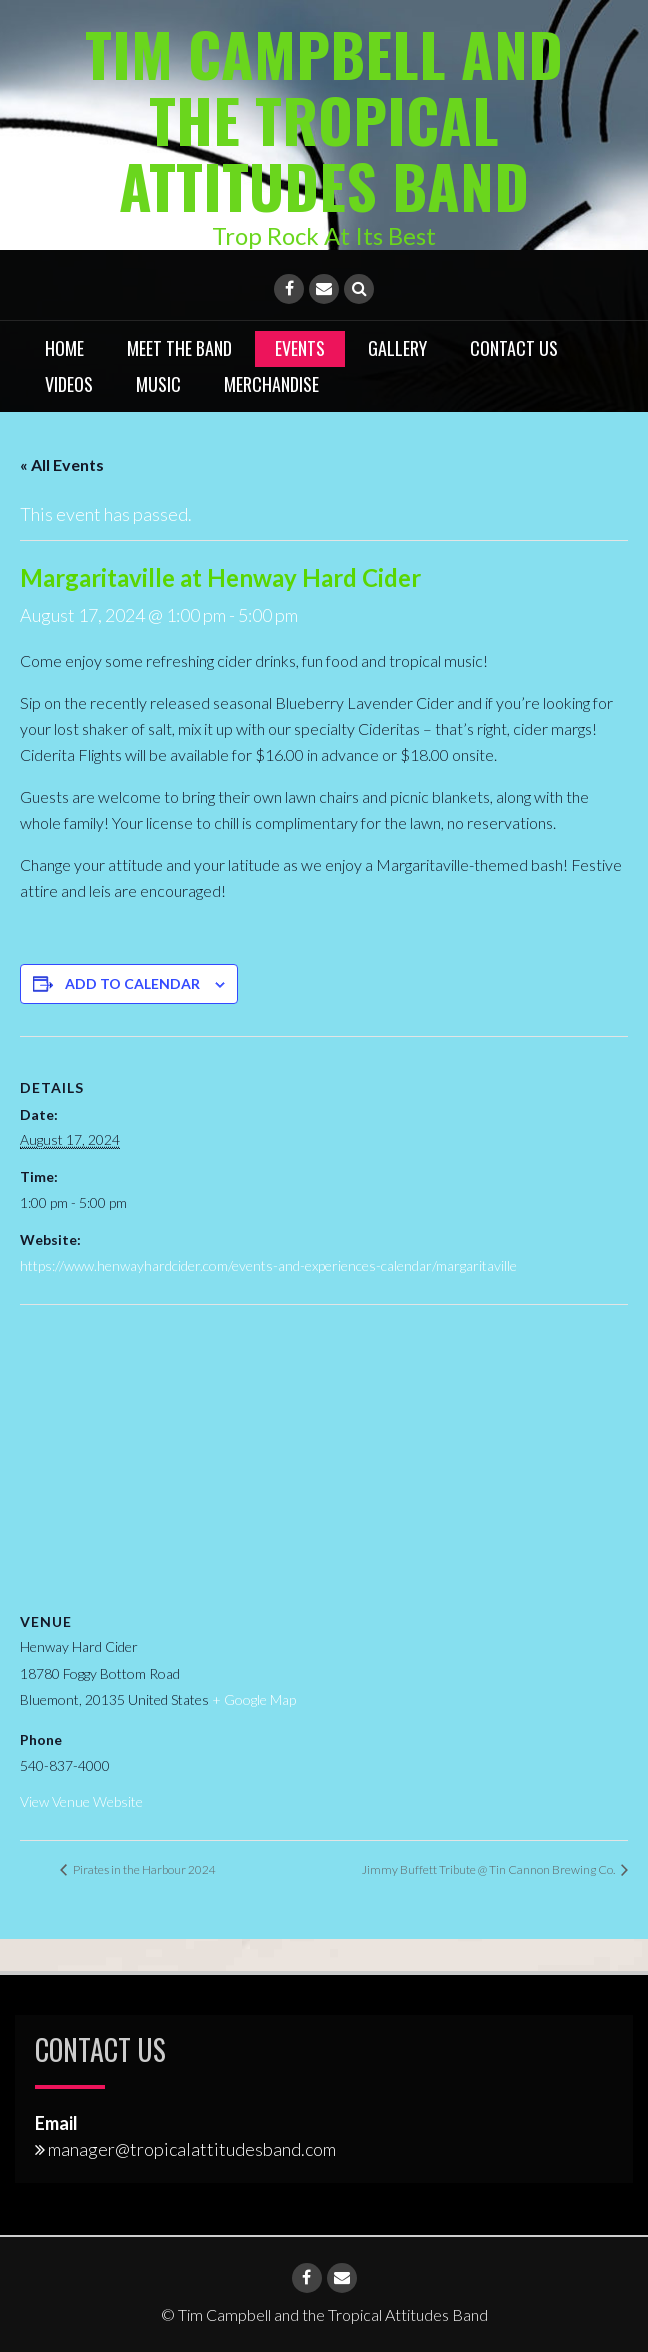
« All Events (62, 464)
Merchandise (271, 383)
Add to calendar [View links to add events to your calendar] (132, 982)
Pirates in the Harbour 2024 (143, 1868)
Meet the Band (179, 347)
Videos (69, 383)
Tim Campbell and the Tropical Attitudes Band (324, 118)
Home (64, 347)
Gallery (397, 347)
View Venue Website (81, 1800)
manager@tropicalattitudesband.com (192, 2148)
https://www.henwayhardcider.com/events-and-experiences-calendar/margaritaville (268, 1264)
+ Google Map (254, 1699)
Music (158, 383)
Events (300, 347)
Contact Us (514, 347)
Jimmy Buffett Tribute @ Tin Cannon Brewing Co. (489, 1868)
